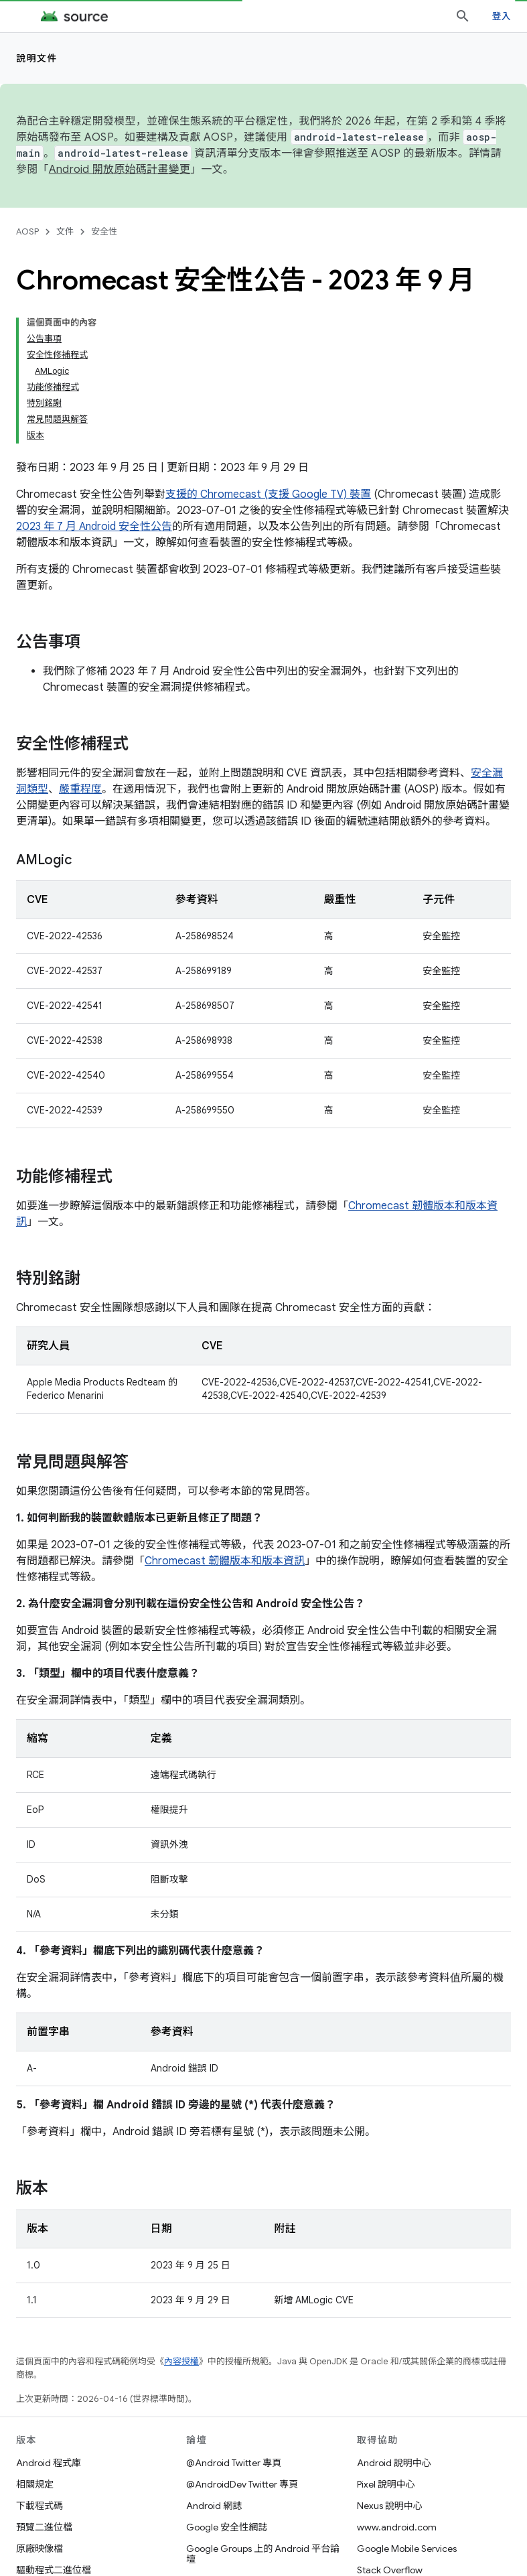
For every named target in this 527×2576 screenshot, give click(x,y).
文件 (65, 231)
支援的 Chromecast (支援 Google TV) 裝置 (268, 494)
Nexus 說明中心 (390, 2506)
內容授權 (181, 2361)
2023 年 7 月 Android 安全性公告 (94, 526)
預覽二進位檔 (44, 2527)
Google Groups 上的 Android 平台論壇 (263, 2554)
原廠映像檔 (39, 2549)
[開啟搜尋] (463, 16)
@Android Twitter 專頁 (233, 2463)
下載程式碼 (39, 2506)
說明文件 (37, 58)
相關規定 (35, 2484)
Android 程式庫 (48, 2463)
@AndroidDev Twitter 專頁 (242, 2484)
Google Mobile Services (407, 2549)
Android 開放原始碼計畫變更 (119, 169)
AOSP (27, 231)
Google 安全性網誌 (226, 2527)
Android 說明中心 (394, 2463)
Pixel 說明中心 (386, 2484)
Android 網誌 (214, 2506)
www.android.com (397, 2527)
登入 (502, 16)
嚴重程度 (80, 789)
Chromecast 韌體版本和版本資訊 (225, 1561)
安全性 (104, 231)
